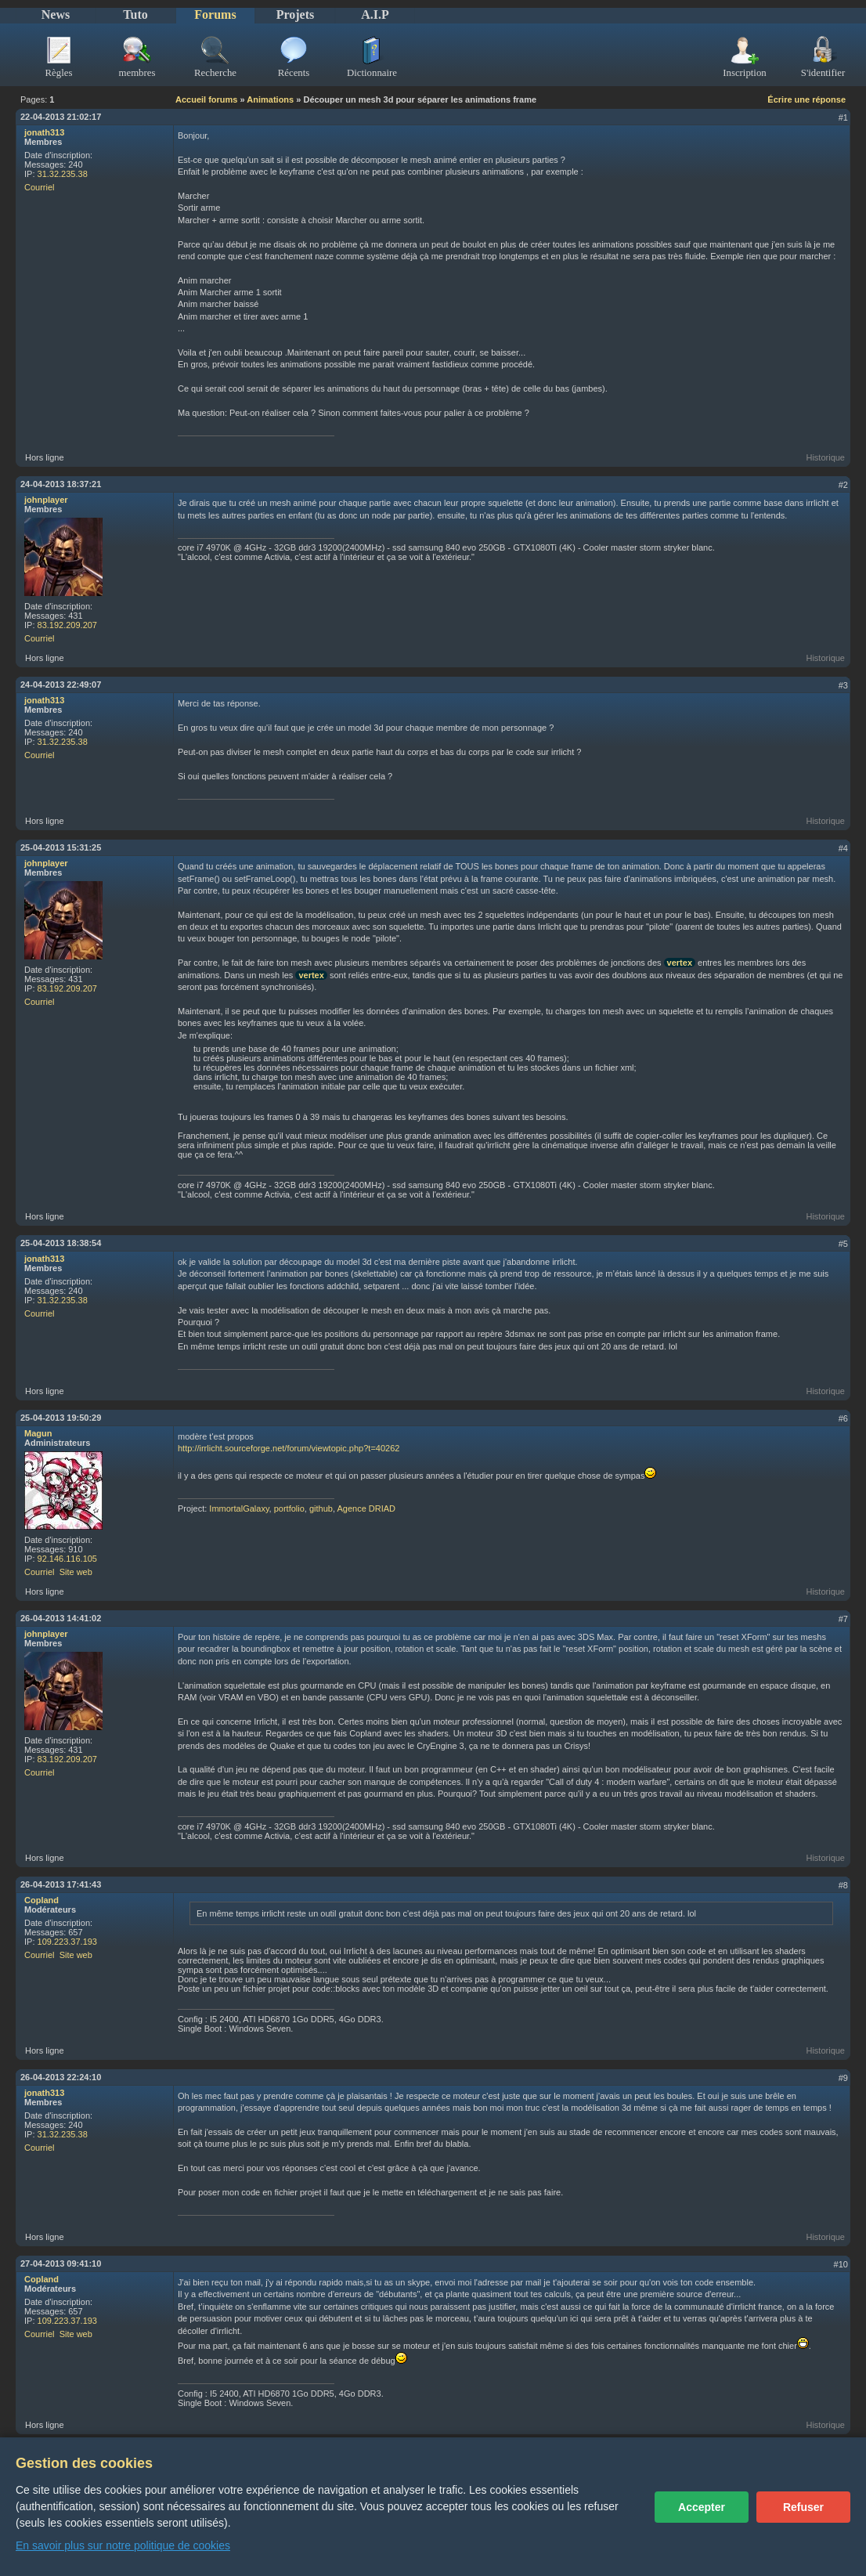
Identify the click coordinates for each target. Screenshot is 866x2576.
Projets (295, 14)
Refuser (803, 2507)
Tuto (135, 14)
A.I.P (375, 14)
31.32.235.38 (63, 174)
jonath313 (44, 132)
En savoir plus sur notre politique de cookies (123, 2545)
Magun (38, 1433)
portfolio (289, 1508)
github (321, 1508)
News (55, 14)
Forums (215, 14)
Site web (76, 1572)
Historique (825, 457)
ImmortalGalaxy (239, 1508)
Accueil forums (206, 99)
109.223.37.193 (67, 1941)
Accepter (701, 2507)
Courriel (39, 187)
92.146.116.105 (67, 1558)
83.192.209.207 (67, 625)
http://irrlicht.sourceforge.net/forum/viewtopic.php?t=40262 (288, 1448)
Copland (41, 1900)
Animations (270, 99)
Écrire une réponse (806, 99)
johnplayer (46, 499)
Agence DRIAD (366, 1508)
